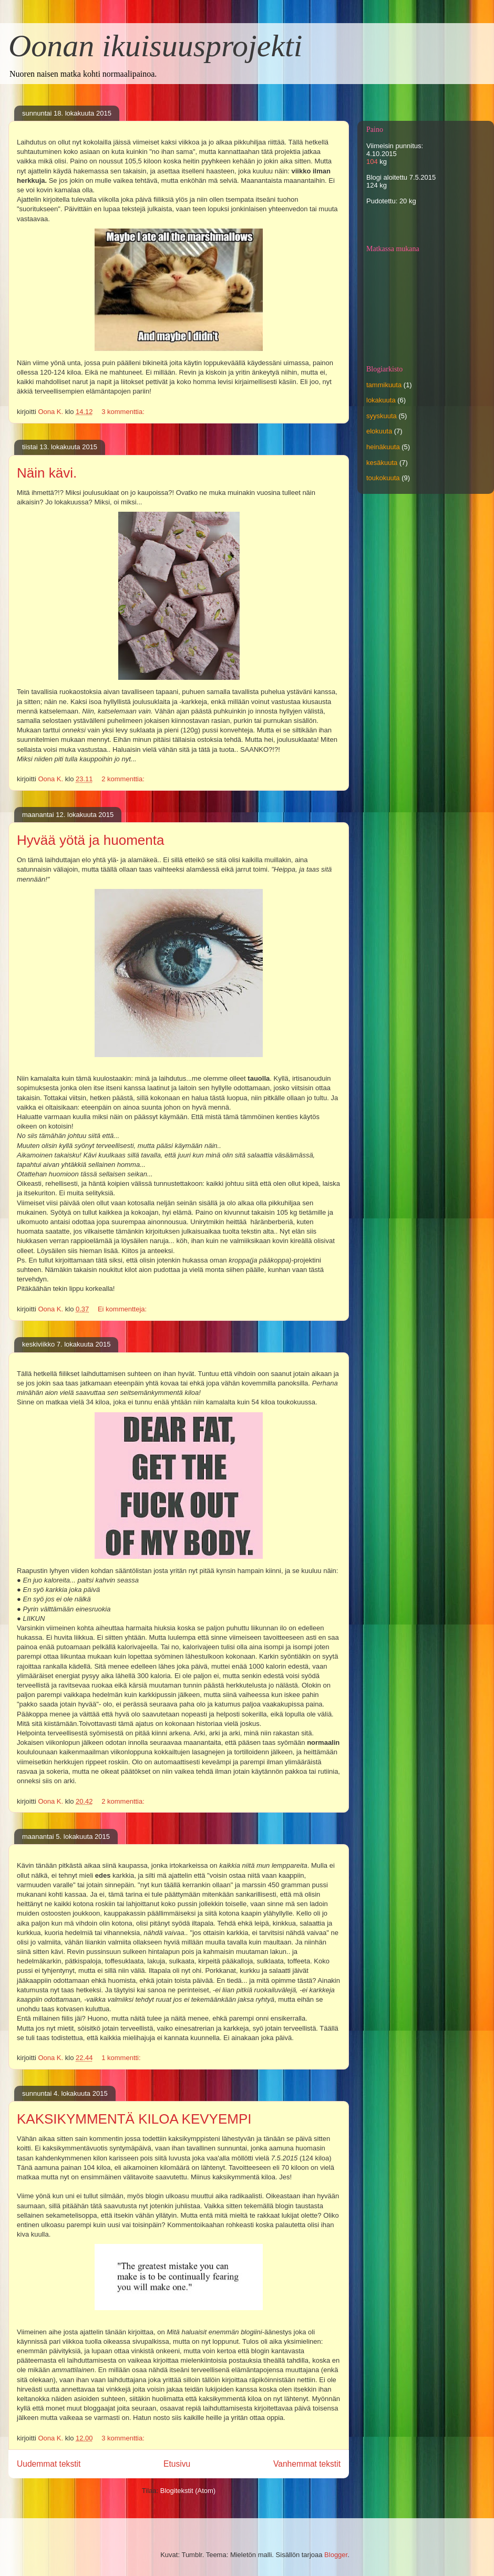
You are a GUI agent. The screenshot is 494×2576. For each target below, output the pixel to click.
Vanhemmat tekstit (307, 2463)
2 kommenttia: (123, 779)
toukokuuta (383, 478)
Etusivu (176, 2463)
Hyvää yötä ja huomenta (90, 840)
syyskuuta (381, 416)
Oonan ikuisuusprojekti (155, 45)
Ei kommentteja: (123, 1309)
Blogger (335, 2555)
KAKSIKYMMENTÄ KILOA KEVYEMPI (134, 2119)
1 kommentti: (121, 2058)
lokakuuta (381, 400)
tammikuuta (384, 385)
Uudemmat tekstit (48, 2463)
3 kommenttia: (123, 412)
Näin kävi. (47, 473)
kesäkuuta (381, 463)
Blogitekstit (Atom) (187, 2491)
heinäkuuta (383, 447)
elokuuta (379, 431)
